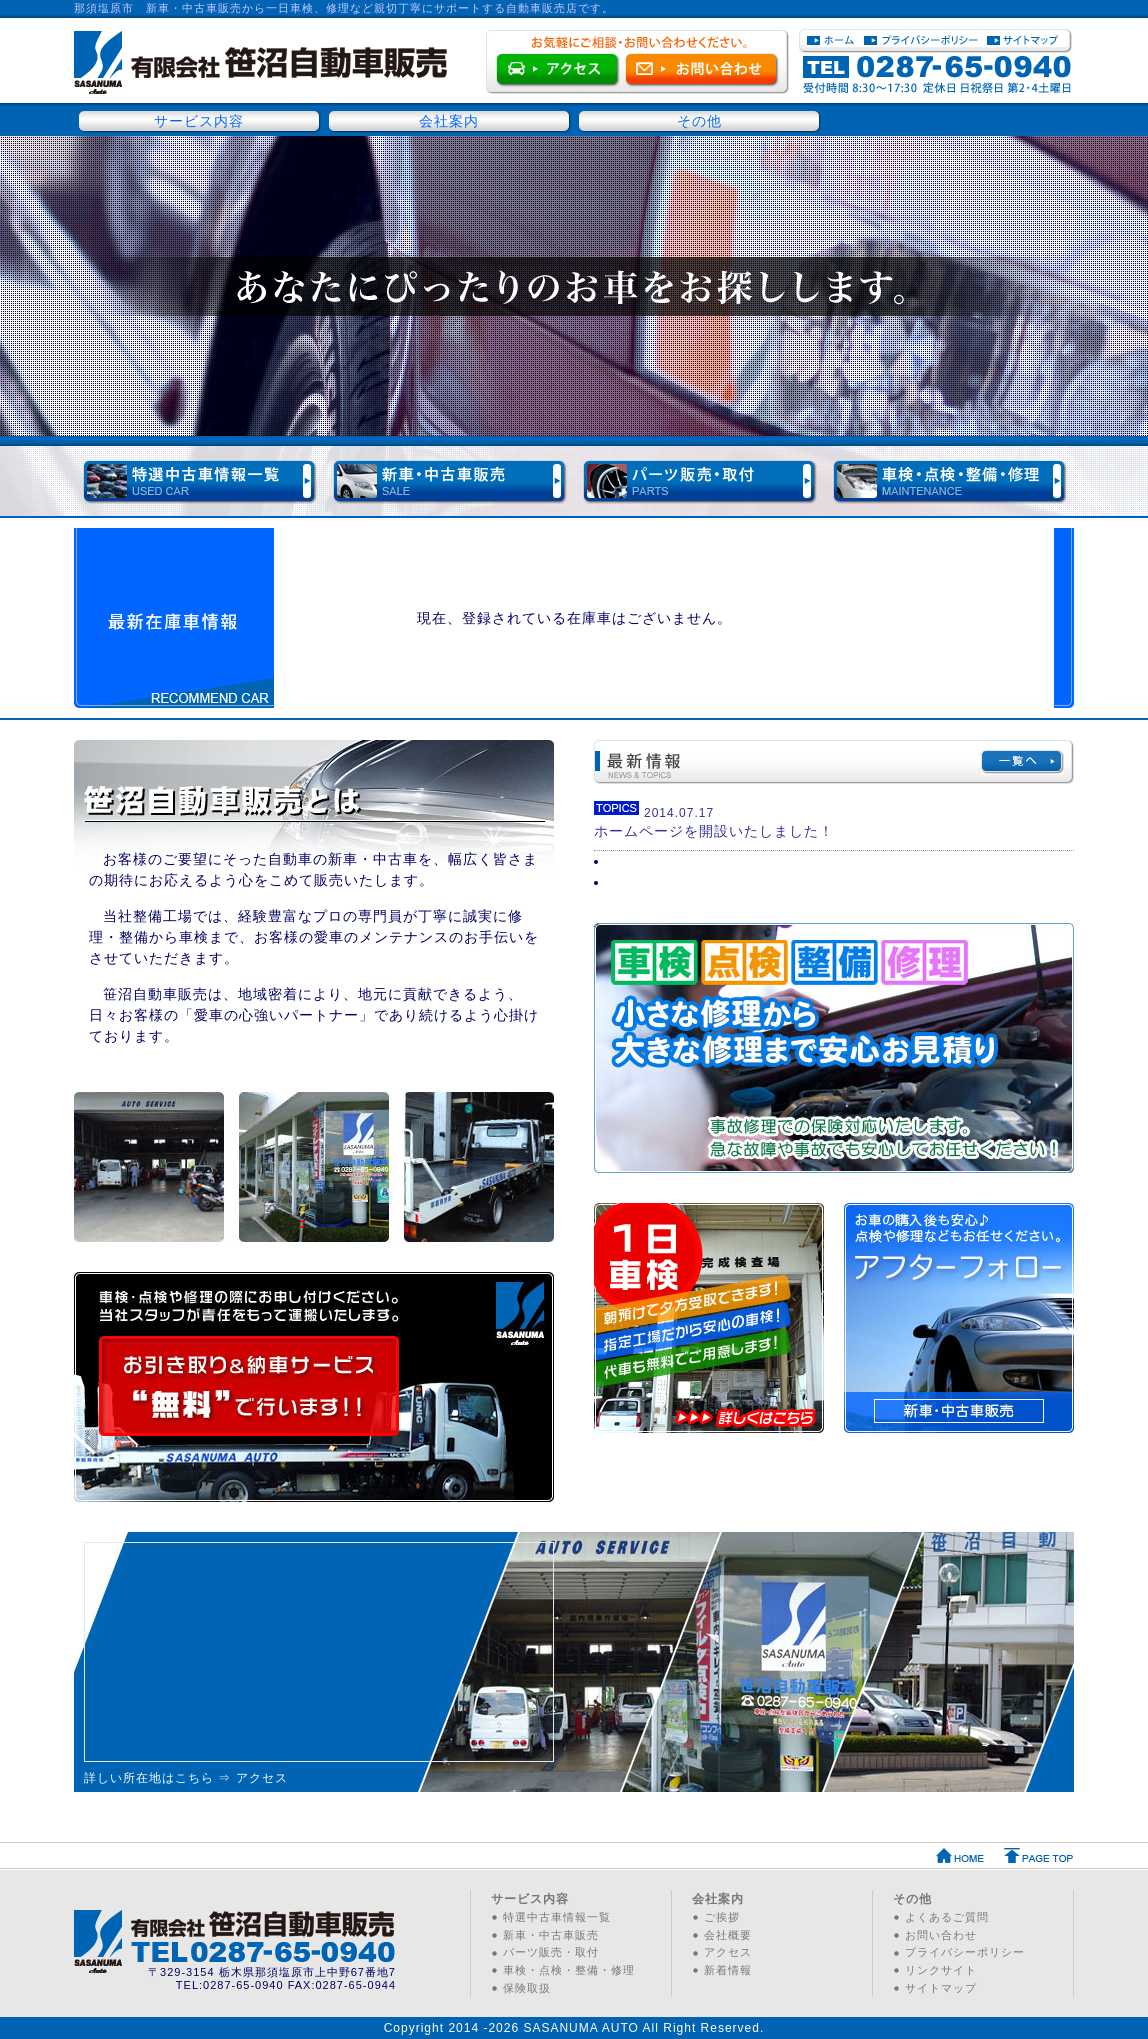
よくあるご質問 (947, 1917)
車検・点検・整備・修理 (569, 1970)
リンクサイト (941, 1970)
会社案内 (449, 121)
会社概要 (728, 1935)
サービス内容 (199, 121)
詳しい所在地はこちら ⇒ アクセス (186, 1778)
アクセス (728, 1952)
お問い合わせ (941, 1935)
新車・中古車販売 (551, 1935)
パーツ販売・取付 (551, 1952)
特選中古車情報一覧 (557, 1917)
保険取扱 (527, 1988)
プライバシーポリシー (965, 1952)
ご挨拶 (722, 1917)
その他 (699, 121)
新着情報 (728, 1970)
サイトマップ (941, 1988)
